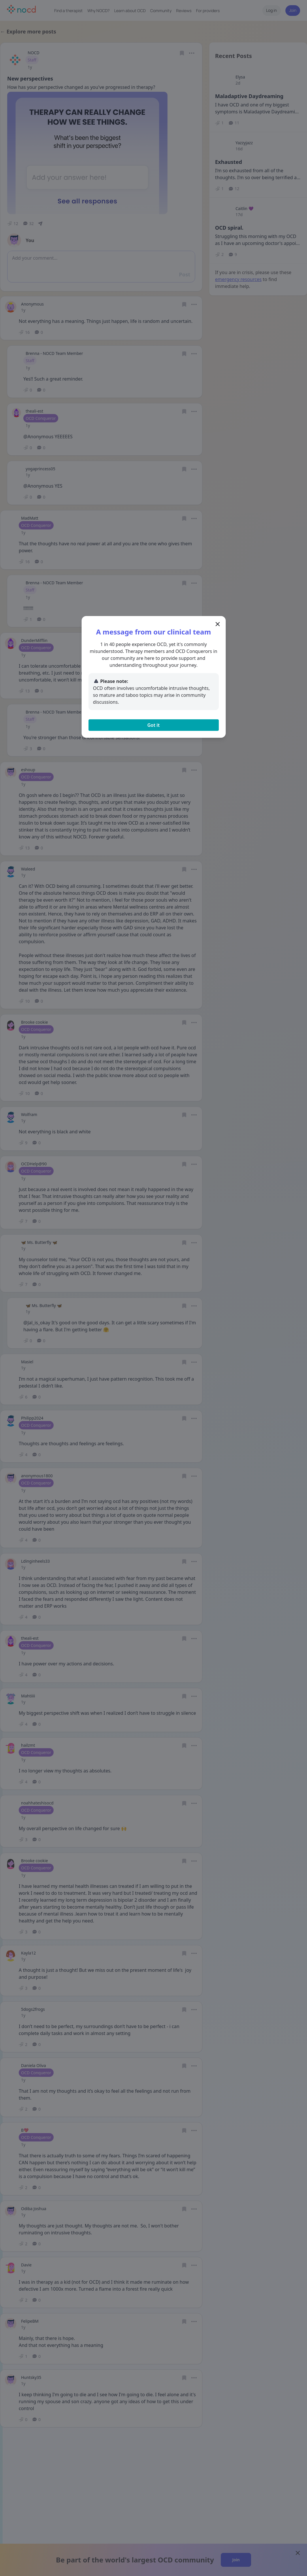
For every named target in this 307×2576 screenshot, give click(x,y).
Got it (153, 725)
